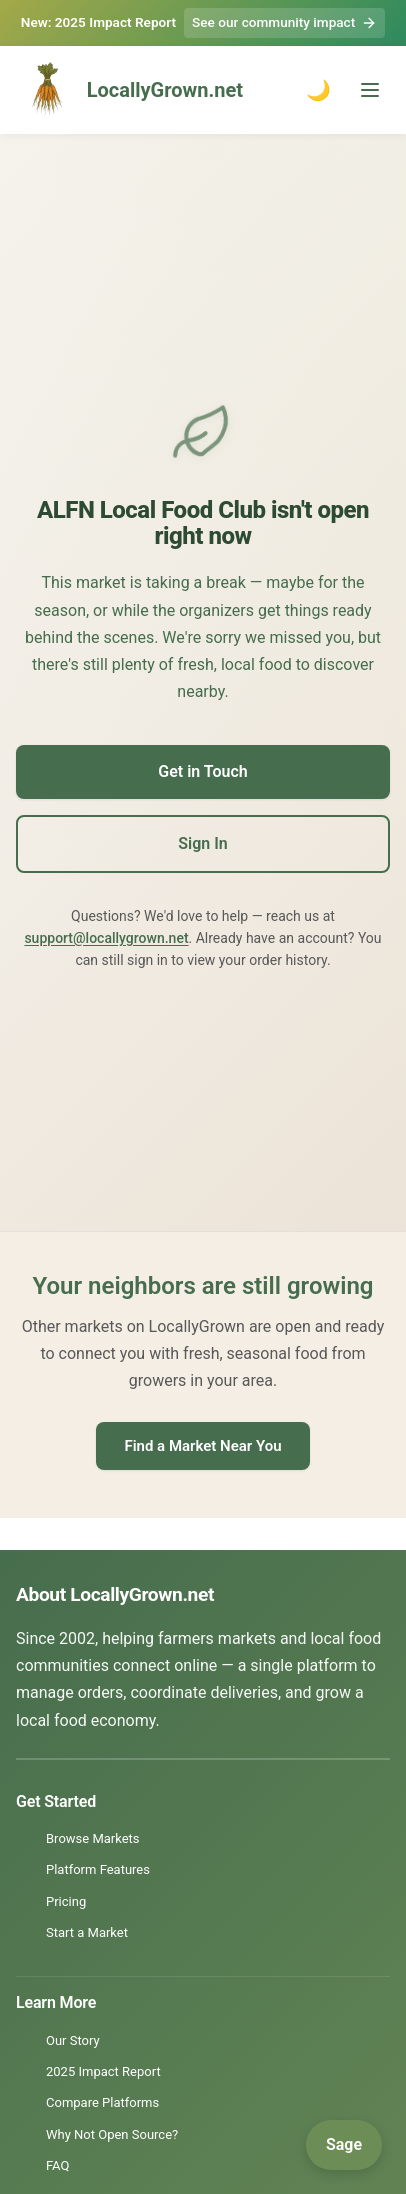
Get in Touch (202, 771)
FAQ (57, 2165)
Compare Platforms (102, 2102)
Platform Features (98, 1869)
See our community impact (284, 22)
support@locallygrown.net (106, 938)
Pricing (66, 1901)
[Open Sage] (344, 2145)
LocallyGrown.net (129, 90)
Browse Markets (93, 1838)
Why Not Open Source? (112, 2134)
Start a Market (87, 1932)
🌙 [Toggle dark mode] (318, 90)
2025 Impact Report (103, 2071)
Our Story (73, 2040)
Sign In (202, 843)
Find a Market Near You (202, 1446)
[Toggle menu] (370, 90)
